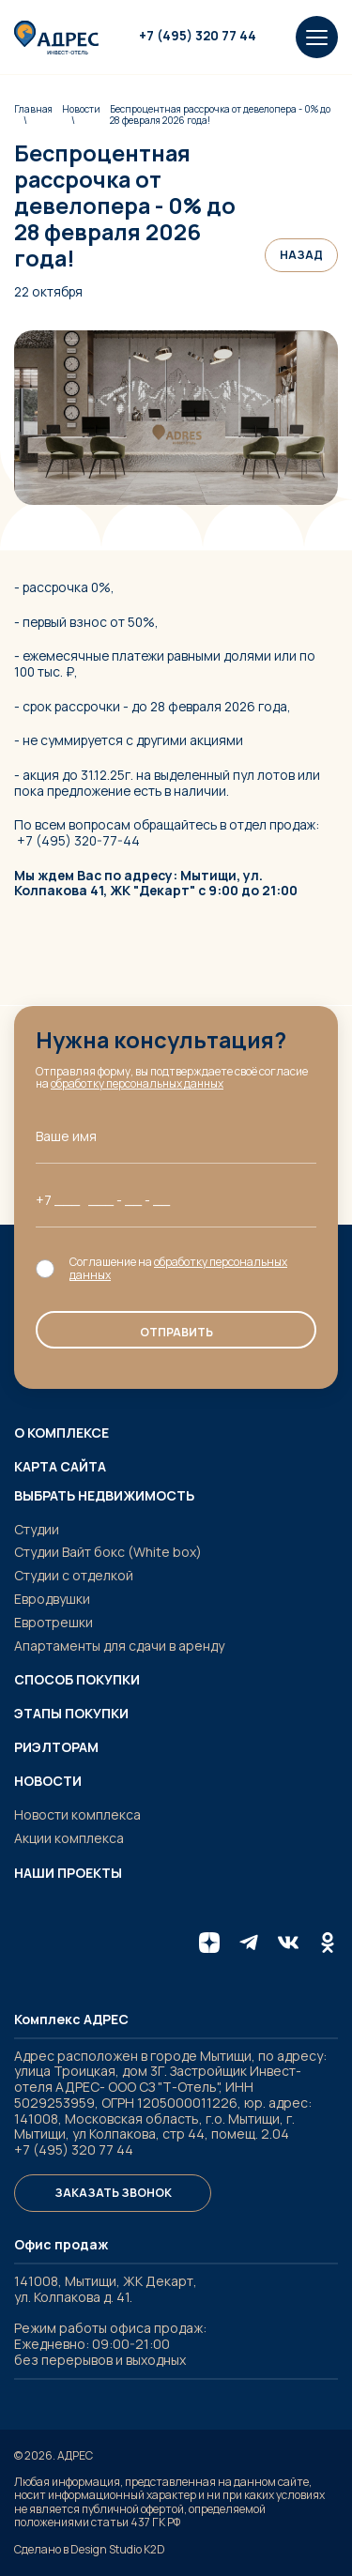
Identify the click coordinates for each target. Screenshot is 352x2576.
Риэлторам (56, 1747)
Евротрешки (53, 1622)
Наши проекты (68, 1873)
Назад (301, 255)
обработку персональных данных (137, 1083)
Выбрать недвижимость (104, 1495)
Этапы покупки (71, 1713)
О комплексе (61, 1432)
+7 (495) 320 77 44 (197, 35)
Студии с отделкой (73, 1575)
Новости (81, 108)
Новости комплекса (77, 1814)
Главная (33, 108)
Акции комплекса (69, 1838)
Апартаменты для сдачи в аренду (119, 1645)
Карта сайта (60, 1466)
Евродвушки (52, 1599)
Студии (36, 1529)
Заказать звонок (113, 2193)
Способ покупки (77, 1679)
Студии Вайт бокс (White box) (108, 1552)
